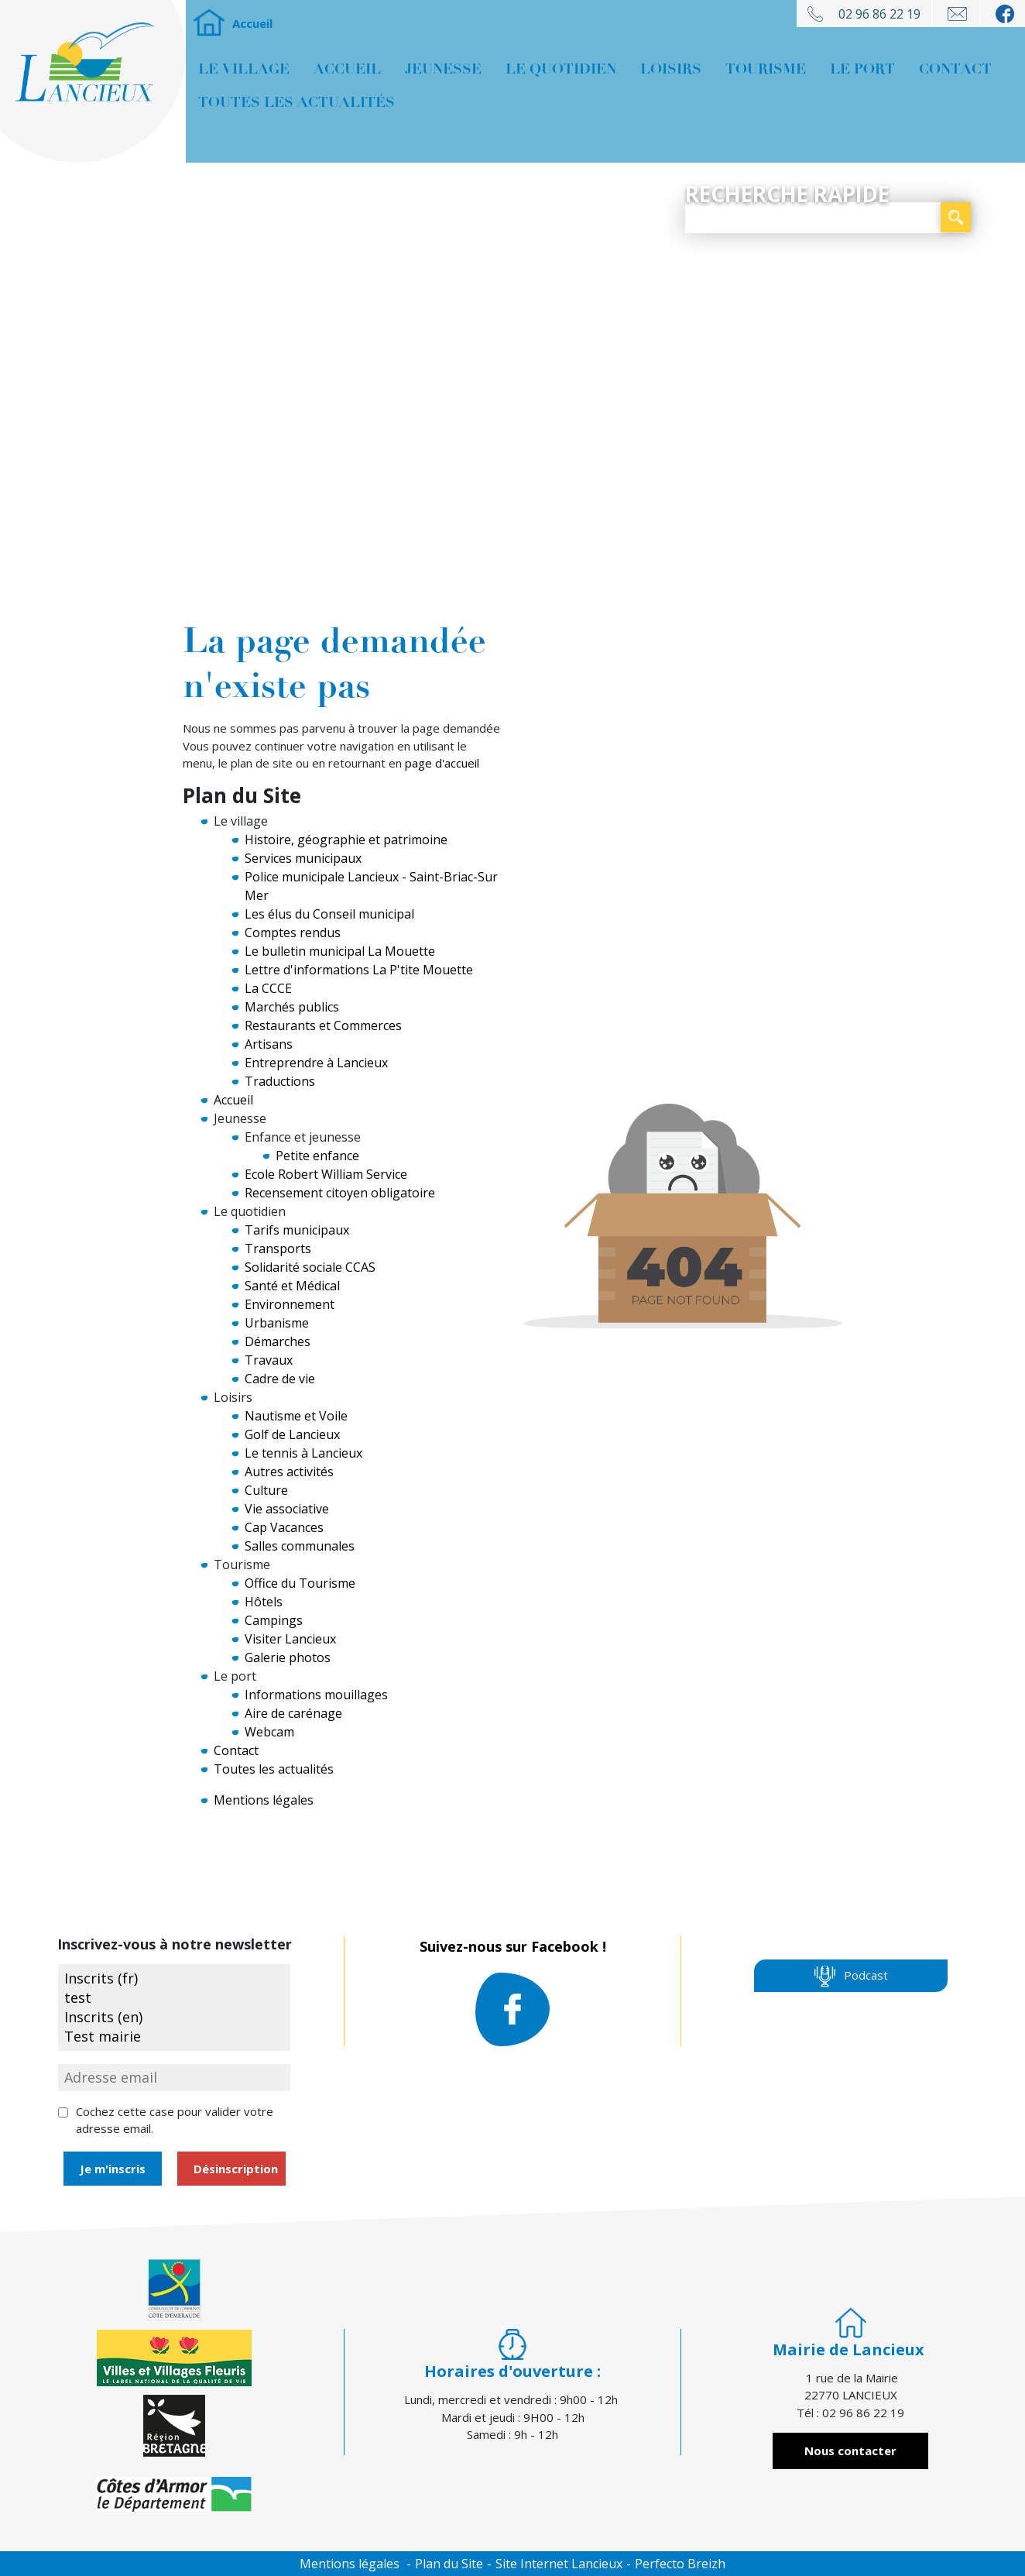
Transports (278, 1248)
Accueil (209, 23)
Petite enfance (317, 1155)
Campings (274, 1620)
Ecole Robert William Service (326, 1174)
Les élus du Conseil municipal (329, 913)
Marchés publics (292, 1006)
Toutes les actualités (296, 102)
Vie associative (287, 1508)
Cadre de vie (280, 1378)
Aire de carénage (293, 1713)
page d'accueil (442, 763)
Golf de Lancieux (292, 1434)
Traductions (280, 1081)
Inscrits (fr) (174, 1978)
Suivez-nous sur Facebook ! (513, 1993)
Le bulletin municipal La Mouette (340, 951)
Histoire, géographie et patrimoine (346, 839)
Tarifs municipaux (297, 1229)
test (174, 1998)
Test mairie (174, 2036)
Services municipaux (303, 858)
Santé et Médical (292, 1285)
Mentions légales (264, 1799)
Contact (955, 68)
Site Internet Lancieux (558, 2563)
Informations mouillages (316, 1694)
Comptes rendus (293, 932)
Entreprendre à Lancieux (316, 1062)
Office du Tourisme (300, 1583)
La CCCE (268, 988)
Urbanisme (277, 1322)
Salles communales (300, 1545)
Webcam (269, 1731)
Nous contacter (850, 2450)
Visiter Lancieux (290, 1638)
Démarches (277, 1341)
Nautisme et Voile (296, 1415)
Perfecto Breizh (680, 2563)
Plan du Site (449, 2563)
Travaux (269, 1360)
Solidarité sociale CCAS (310, 1267)
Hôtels (264, 1601)
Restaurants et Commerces (323, 1025)
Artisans (269, 1044)
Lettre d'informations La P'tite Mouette (359, 969)
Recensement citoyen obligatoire (340, 1192)
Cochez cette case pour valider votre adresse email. (174, 2120)
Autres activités (289, 1471)
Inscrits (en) (174, 2017)
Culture (266, 1490)
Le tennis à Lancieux (303, 1452)
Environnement (289, 1304)
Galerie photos (288, 1657)
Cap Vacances (284, 1527)
